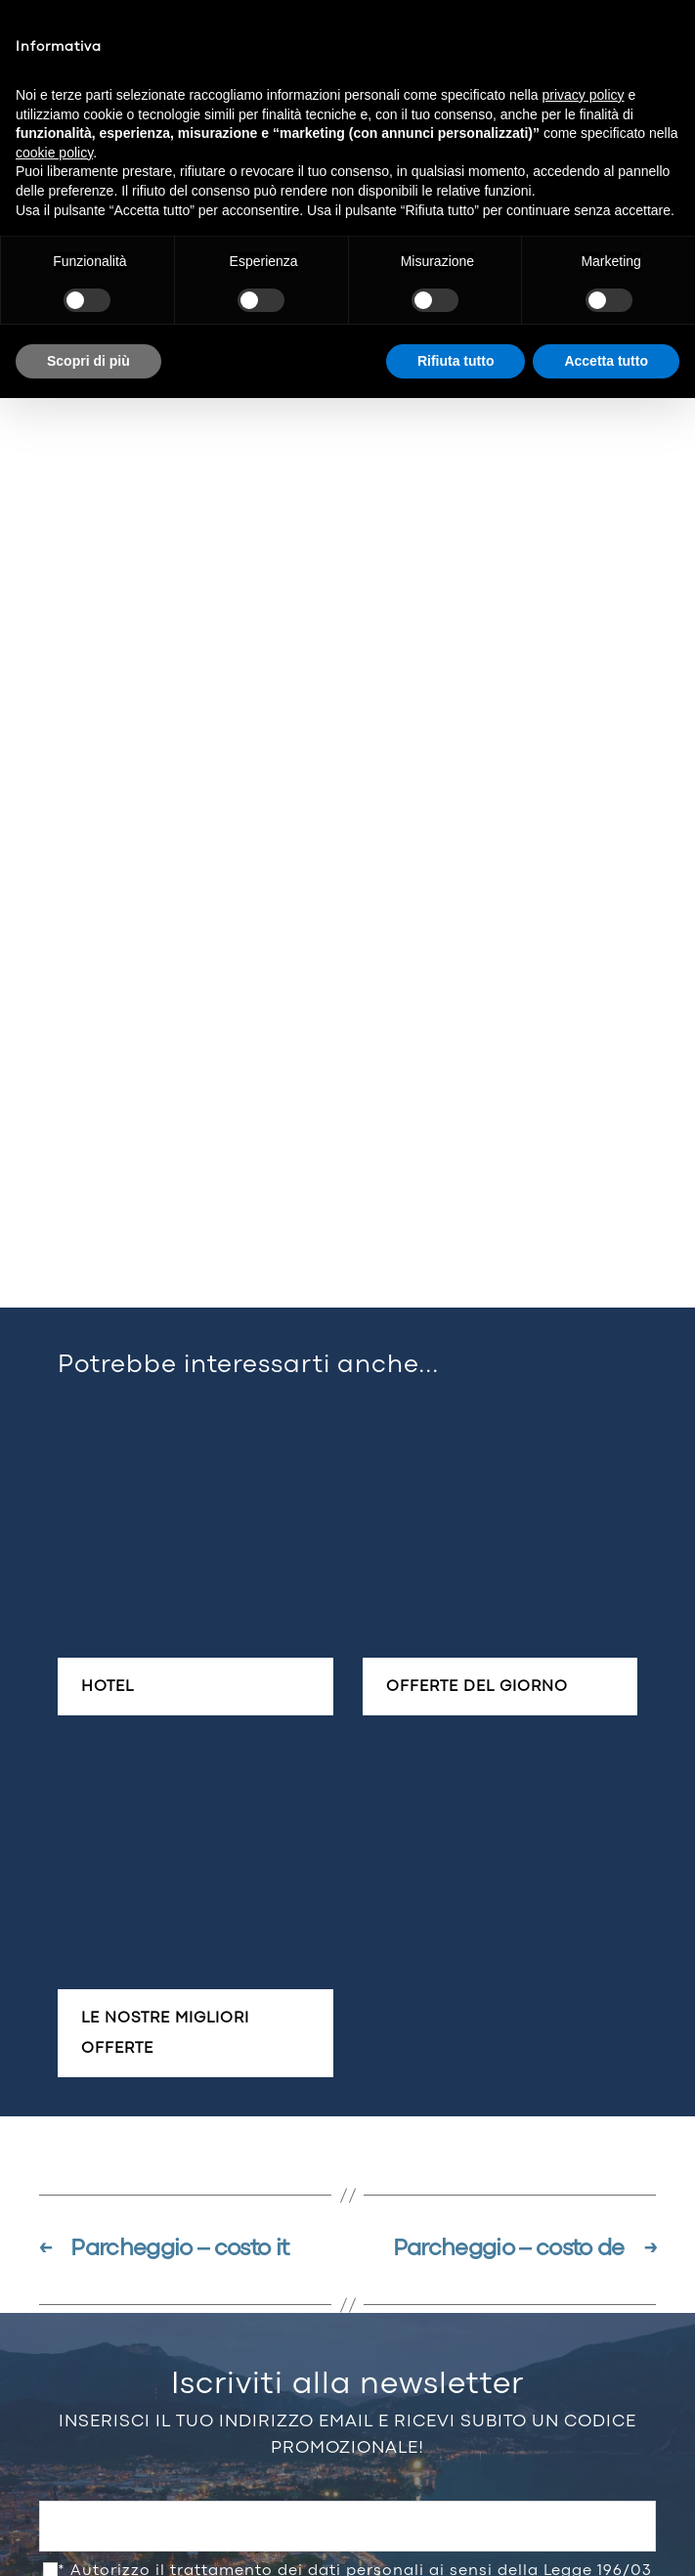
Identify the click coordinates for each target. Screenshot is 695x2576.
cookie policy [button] (54, 152)
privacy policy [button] (584, 95)
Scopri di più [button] (88, 361)
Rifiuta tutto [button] (456, 361)
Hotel (107, 1687)
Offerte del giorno (477, 1687)
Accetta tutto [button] (606, 361)
